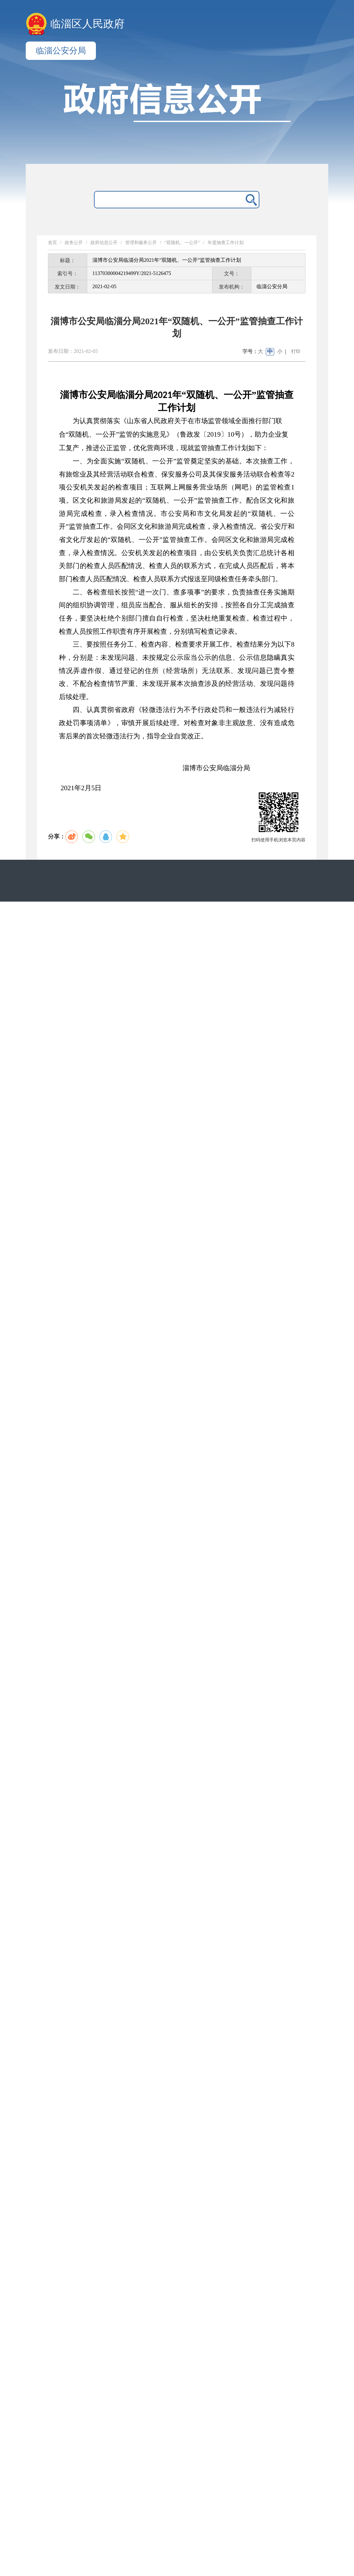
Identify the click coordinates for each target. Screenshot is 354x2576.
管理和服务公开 (141, 242)
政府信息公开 (103, 242)
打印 (295, 351)
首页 (52, 242)
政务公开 (74, 242)
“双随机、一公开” (182, 242)
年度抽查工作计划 (226, 242)
